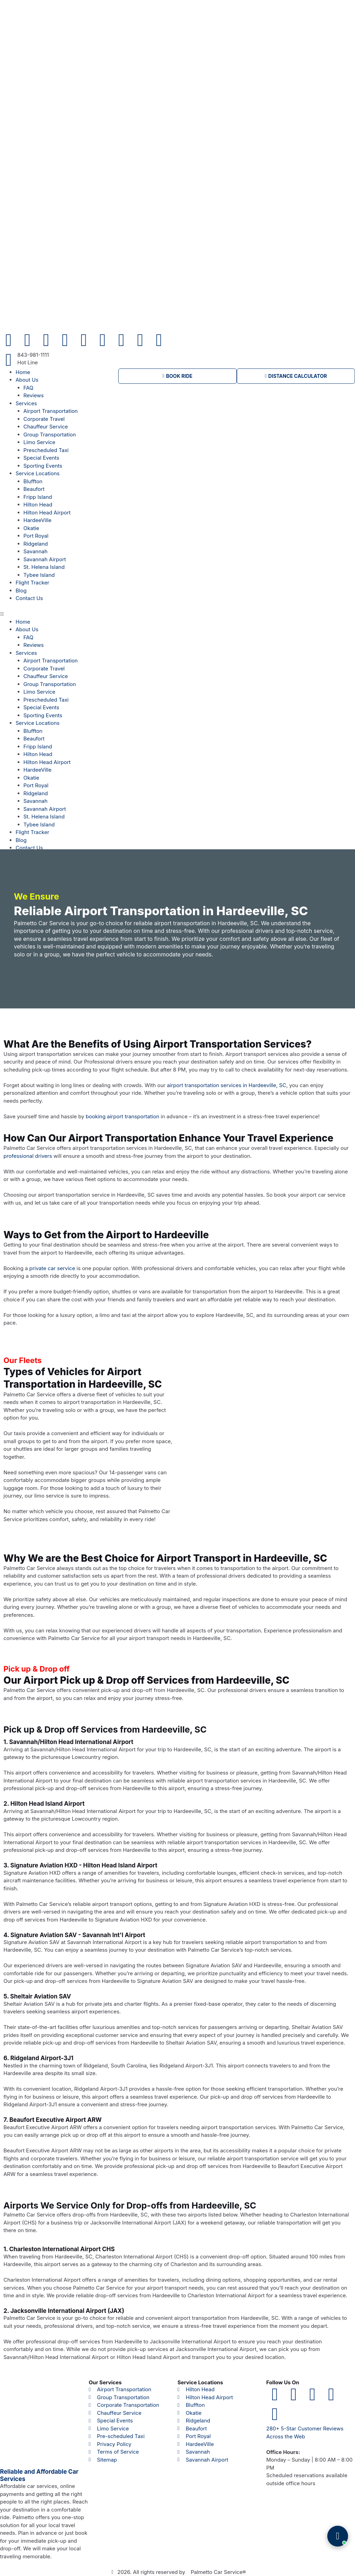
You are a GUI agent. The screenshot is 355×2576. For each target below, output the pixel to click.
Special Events (41, 457)
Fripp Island (38, 497)
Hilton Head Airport (47, 512)
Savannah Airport (45, 559)
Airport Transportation (51, 411)
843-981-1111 (33, 355)
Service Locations (38, 473)
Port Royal (36, 535)
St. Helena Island (44, 567)
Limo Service (39, 442)
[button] (59, 614)
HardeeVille (38, 520)
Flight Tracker (32, 582)
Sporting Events (43, 465)
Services (26, 403)
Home (23, 372)
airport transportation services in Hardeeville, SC (226, 1085)
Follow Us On (282, 2382)
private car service (52, 1268)
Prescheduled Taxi (46, 450)
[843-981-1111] (8, 359)
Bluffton (33, 481)
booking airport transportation (122, 1116)
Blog (21, 590)
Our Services (105, 2382)
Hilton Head (38, 504)
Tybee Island (39, 575)
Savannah (36, 551)
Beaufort (34, 489)
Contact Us (29, 598)
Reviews (34, 395)
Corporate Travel (44, 419)
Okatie (31, 528)
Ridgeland (36, 543)
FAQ (29, 387)
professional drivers (27, 1156)
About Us (27, 379)
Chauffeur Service (46, 426)
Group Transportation (50, 434)
